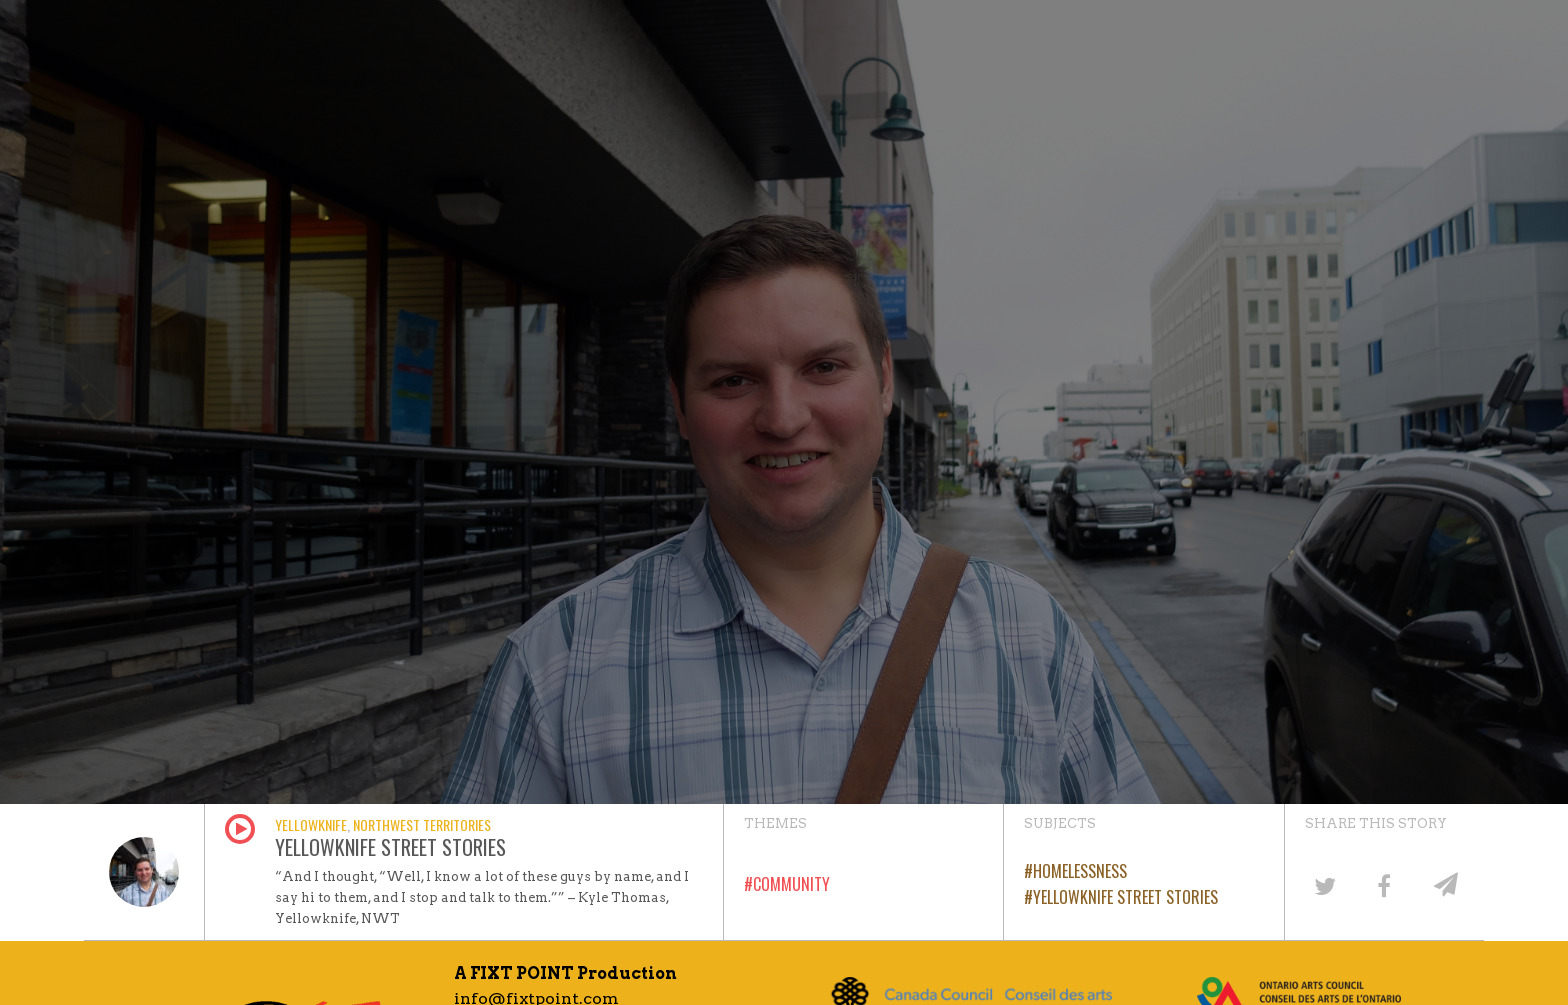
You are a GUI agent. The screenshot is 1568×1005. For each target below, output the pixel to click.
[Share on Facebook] (1384, 884)
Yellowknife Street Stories (1125, 897)
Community (791, 884)
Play (240, 829)
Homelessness (1080, 871)
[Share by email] (1444, 884)
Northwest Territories (422, 824)
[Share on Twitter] (1324, 884)
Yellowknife (311, 824)
